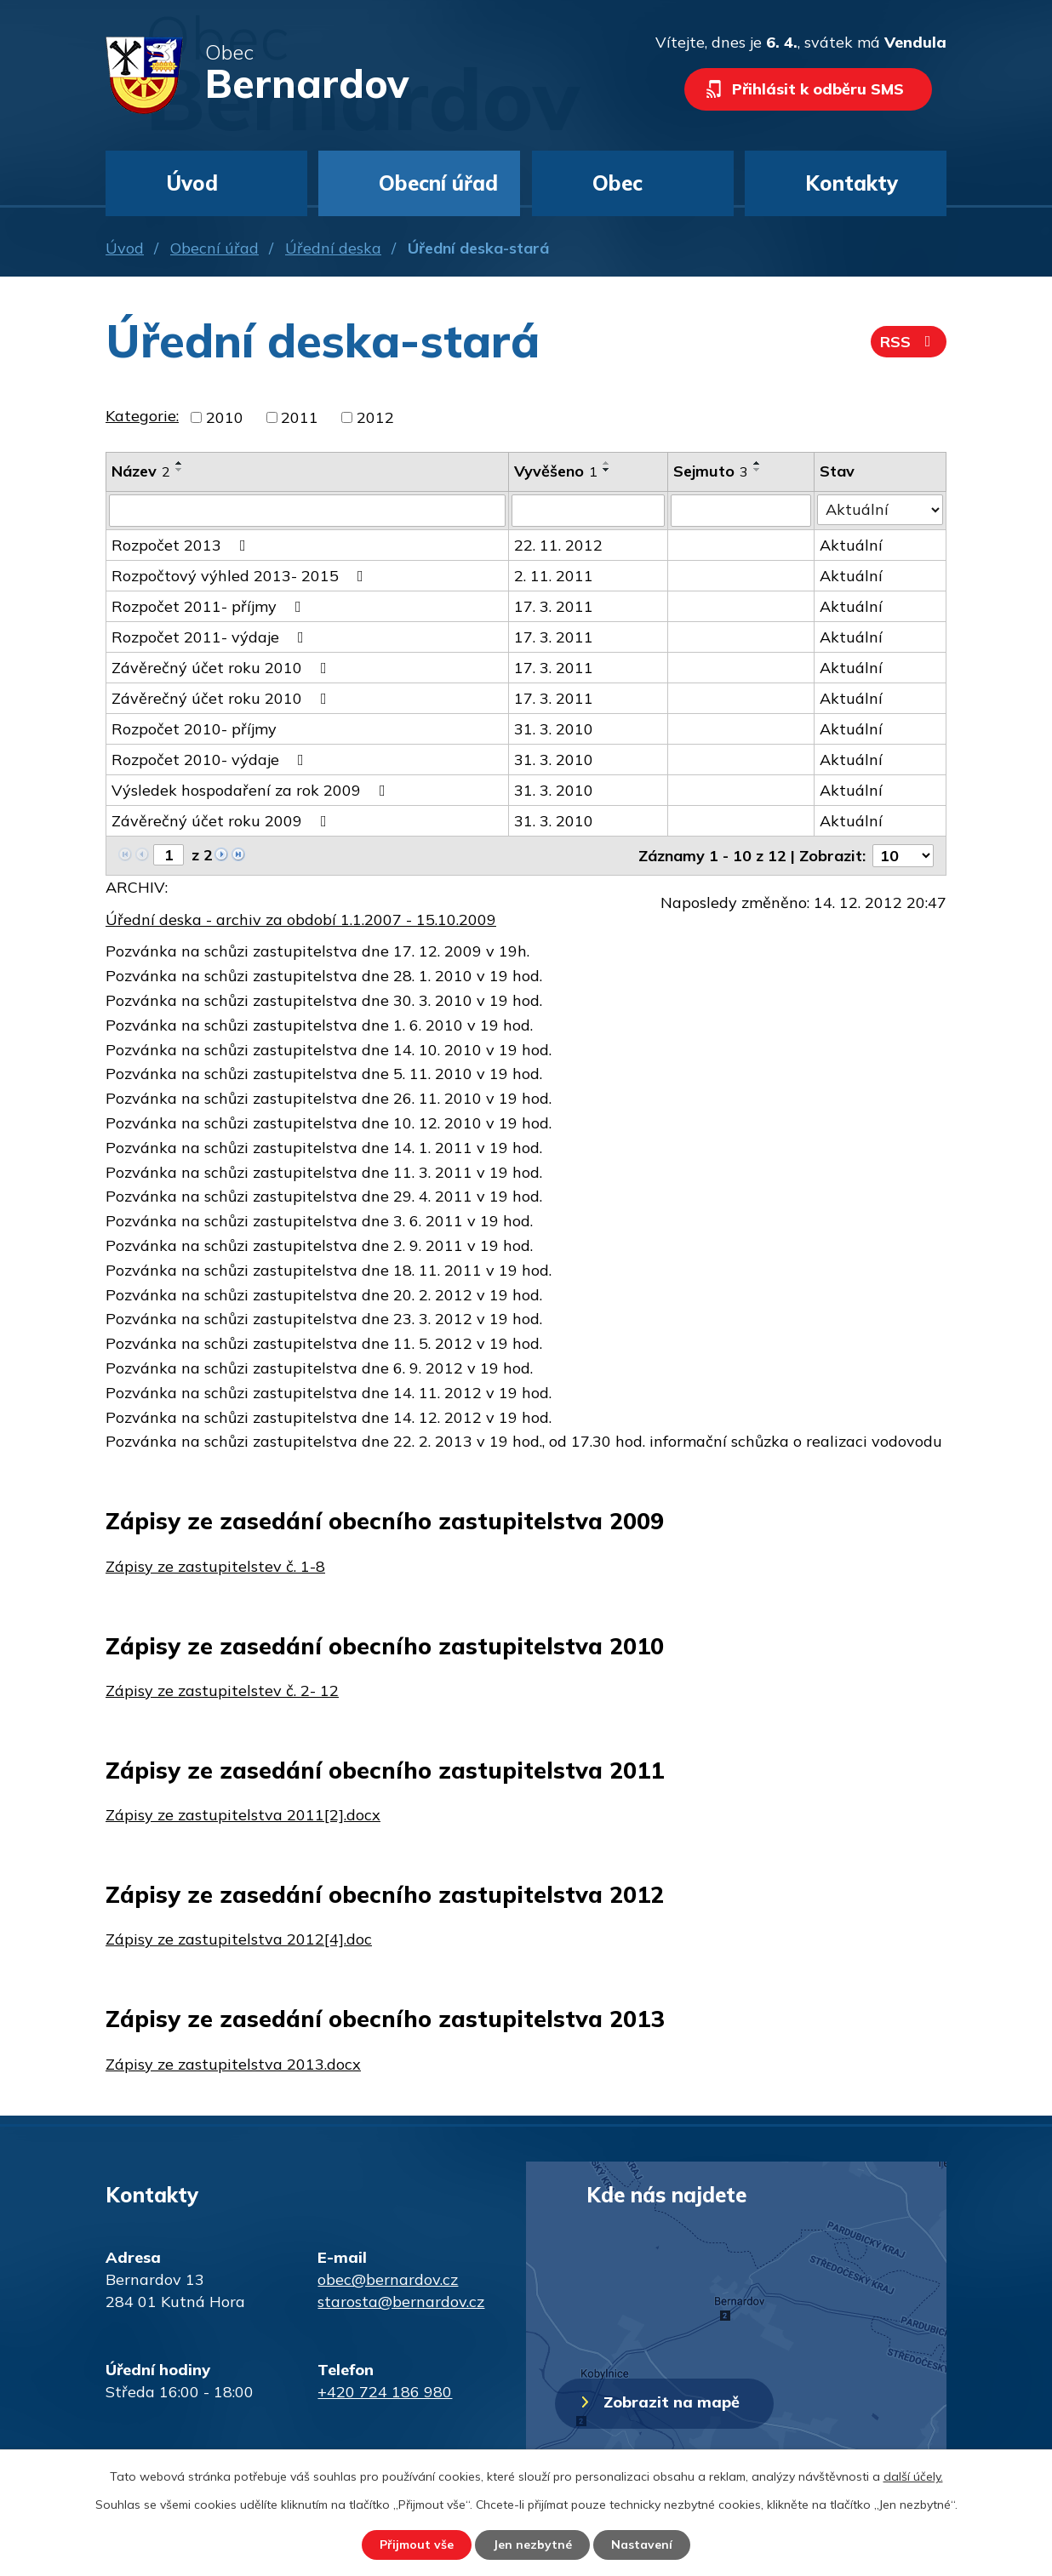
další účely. (913, 2476)
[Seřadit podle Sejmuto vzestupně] (757, 463)
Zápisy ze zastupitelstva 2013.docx (233, 2064)
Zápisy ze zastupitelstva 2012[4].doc (239, 1939)
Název (140, 471)
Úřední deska (333, 248)
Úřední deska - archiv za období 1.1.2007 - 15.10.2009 (301, 919)
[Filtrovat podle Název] (307, 510)
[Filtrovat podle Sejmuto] (741, 510)
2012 (375, 417)
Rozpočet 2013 (182, 545)
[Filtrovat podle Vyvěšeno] (588, 510)
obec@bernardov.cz (387, 2279)
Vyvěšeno (555, 471)
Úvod (125, 248)
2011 (299, 417)
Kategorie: (142, 416)
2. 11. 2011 (553, 575)
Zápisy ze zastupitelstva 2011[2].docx (243, 1815)
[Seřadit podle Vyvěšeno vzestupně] (606, 463)
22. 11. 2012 (558, 545)
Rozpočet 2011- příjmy (209, 606)
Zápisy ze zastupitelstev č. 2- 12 (222, 1690)
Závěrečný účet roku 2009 (222, 821)
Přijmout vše (417, 2544)
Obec (617, 183)
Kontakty (851, 183)
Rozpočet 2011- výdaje (211, 637)
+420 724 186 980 (384, 2392)
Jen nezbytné (532, 2544)
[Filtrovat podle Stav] (880, 509)
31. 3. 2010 (553, 729)
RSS (909, 341)
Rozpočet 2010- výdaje (211, 759)
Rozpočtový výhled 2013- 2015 (240, 575)
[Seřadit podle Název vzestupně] (179, 463)
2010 (224, 417)
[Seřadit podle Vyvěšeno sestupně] (606, 469)
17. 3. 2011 (553, 606)
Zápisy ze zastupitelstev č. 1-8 (215, 1566)
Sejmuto (710, 471)
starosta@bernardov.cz (400, 2301)
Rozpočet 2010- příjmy (194, 729)
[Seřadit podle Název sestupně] (179, 469)
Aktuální (851, 545)
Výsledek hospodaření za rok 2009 (251, 790)
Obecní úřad (214, 248)
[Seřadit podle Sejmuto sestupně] (757, 469)
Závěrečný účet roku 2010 (222, 667)
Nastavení (641, 2544)
